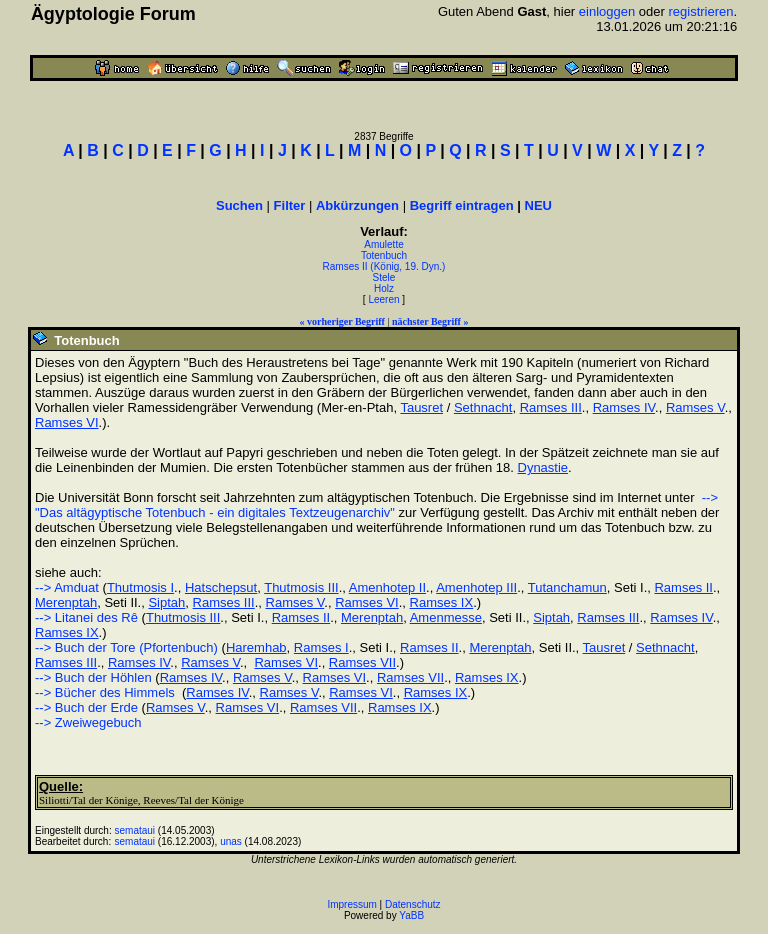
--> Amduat (67, 587)
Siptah (166, 602)
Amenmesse (446, 617)
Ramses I (321, 647)
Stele (384, 277)
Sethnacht (483, 407)
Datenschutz (413, 904)
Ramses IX (442, 602)
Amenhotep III (476, 587)
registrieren (700, 11)
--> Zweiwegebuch (88, 722)
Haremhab (256, 647)
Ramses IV (624, 407)
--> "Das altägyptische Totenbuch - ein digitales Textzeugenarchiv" (376, 505)
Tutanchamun (567, 587)
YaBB (411, 915)
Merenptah (66, 602)
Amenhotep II (387, 587)
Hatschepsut (221, 587)
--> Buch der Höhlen (93, 677)
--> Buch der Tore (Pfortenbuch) (126, 647)
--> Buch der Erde (86, 707)
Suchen (239, 205)
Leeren (383, 299)
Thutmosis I (140, 587)
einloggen (607, 11)
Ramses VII (362, 662)
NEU (538, 205)
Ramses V (695, 407)
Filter (290, 205)
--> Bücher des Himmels (105, 692)
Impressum (351, 904)
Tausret (421, 407)
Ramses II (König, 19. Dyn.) (384, 266)
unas (231, 841)
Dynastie (543, 467)
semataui (135, 830)
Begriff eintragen (462, 205)
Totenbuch (384, 255)
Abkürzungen (357, 205)
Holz (384, 288)
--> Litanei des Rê (86, 617)
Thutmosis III (301, 587)
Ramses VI (67, 422)
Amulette (383, 244)
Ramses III (551, 407)
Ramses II (683, 587)
